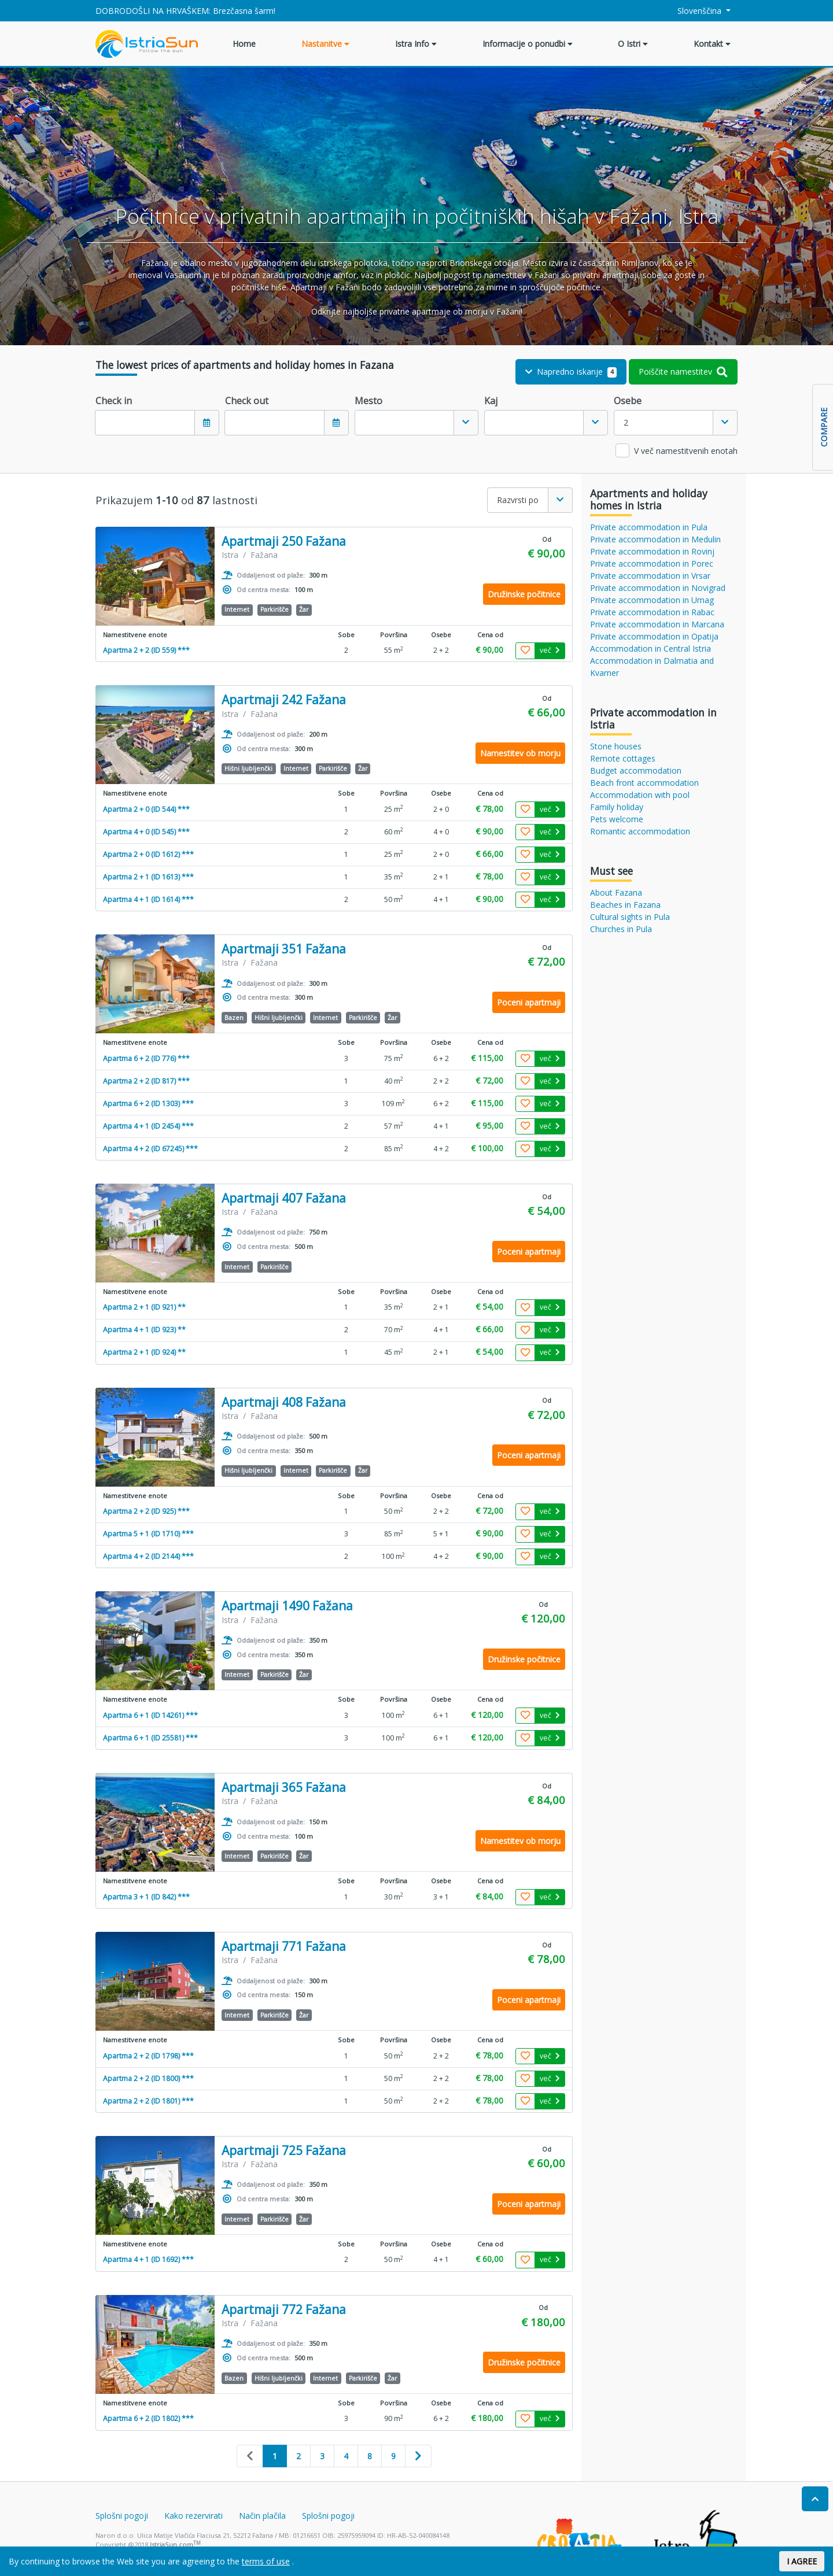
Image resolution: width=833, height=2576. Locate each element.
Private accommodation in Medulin (655, 539)
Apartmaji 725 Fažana (284, 2150)
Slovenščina (693, 10)
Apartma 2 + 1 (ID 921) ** (144, 1307)
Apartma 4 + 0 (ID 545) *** (146, 832)
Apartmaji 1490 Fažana (287, 1606)
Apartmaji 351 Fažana (284, 949)
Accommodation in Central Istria (650, 648)
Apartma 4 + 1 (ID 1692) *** (148, 2259)
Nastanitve (325, 43)
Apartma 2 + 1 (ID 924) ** (144, 1352)
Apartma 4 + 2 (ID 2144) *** (148, 1556)
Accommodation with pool (640, 794)
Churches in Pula (621, 928)
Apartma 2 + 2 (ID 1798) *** (148, 2056)
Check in (113, 400)
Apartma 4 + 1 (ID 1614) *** (148, 899)
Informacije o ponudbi (527, 43)
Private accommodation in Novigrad (657, 587)
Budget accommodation (635, 770)
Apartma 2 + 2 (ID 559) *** (146, 650)
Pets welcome (616, 819)
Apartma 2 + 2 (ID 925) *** (146, 1511)
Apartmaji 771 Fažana (284, 1946)
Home (244, 43)
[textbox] (404, 422)
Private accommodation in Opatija (654, 636)
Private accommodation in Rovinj (652, 551)
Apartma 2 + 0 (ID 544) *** (146, 809)
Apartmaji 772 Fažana (284, 2309)
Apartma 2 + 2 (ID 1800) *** (148, 2078)
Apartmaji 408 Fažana (284, 1402)
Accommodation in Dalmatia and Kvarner (652, 666)
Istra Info (416, 43)
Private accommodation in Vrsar (650, 575)
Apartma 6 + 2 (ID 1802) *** (148, 2418)
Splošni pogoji (121, 2515)
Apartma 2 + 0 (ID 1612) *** (148, 854)
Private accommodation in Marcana (657, 624)
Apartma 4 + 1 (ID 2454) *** (148, 1126)
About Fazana (616, 892)
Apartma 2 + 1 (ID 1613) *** (148, 877)
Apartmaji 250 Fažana (284, 541)
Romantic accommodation (640, 831)
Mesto (368, 400)
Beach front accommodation (644, 782)
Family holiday (616, 806)
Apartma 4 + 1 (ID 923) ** (144, 1330)
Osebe (628, 400)
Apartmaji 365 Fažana (284, 1787)
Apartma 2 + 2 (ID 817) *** (146, 1081)
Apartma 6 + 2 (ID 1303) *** (148, 1103)
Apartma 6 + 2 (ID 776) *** (146, 1058)
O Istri (633, 43)
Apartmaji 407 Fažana (284, 1198)
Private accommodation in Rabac (652, 612)
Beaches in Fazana (625, 904)
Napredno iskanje (571, 371)
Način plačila (262, 2515)
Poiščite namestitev (683, 371)
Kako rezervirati (193, 2515)
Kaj (490, 400)
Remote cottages (622, 758)
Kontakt (712, 43)
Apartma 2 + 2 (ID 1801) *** (148, 2101)
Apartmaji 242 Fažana (284, 700)
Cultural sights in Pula (630, 916)
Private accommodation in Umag (652, 599)
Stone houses (616, 746)
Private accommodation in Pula (648, 527)
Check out (246, 400)
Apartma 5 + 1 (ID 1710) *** (148, 1534)
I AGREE (802, 2561)
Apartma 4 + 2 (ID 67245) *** (150, 1149)
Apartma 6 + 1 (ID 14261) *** (150, 1715)
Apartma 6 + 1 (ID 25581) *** (150, 1738)
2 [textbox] (626, 422)
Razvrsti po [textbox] (518, 499)
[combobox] (416, 422)
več (550, 650)
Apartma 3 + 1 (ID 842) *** (146, 1897)
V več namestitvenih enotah (686, 450)
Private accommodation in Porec (651, 563)
